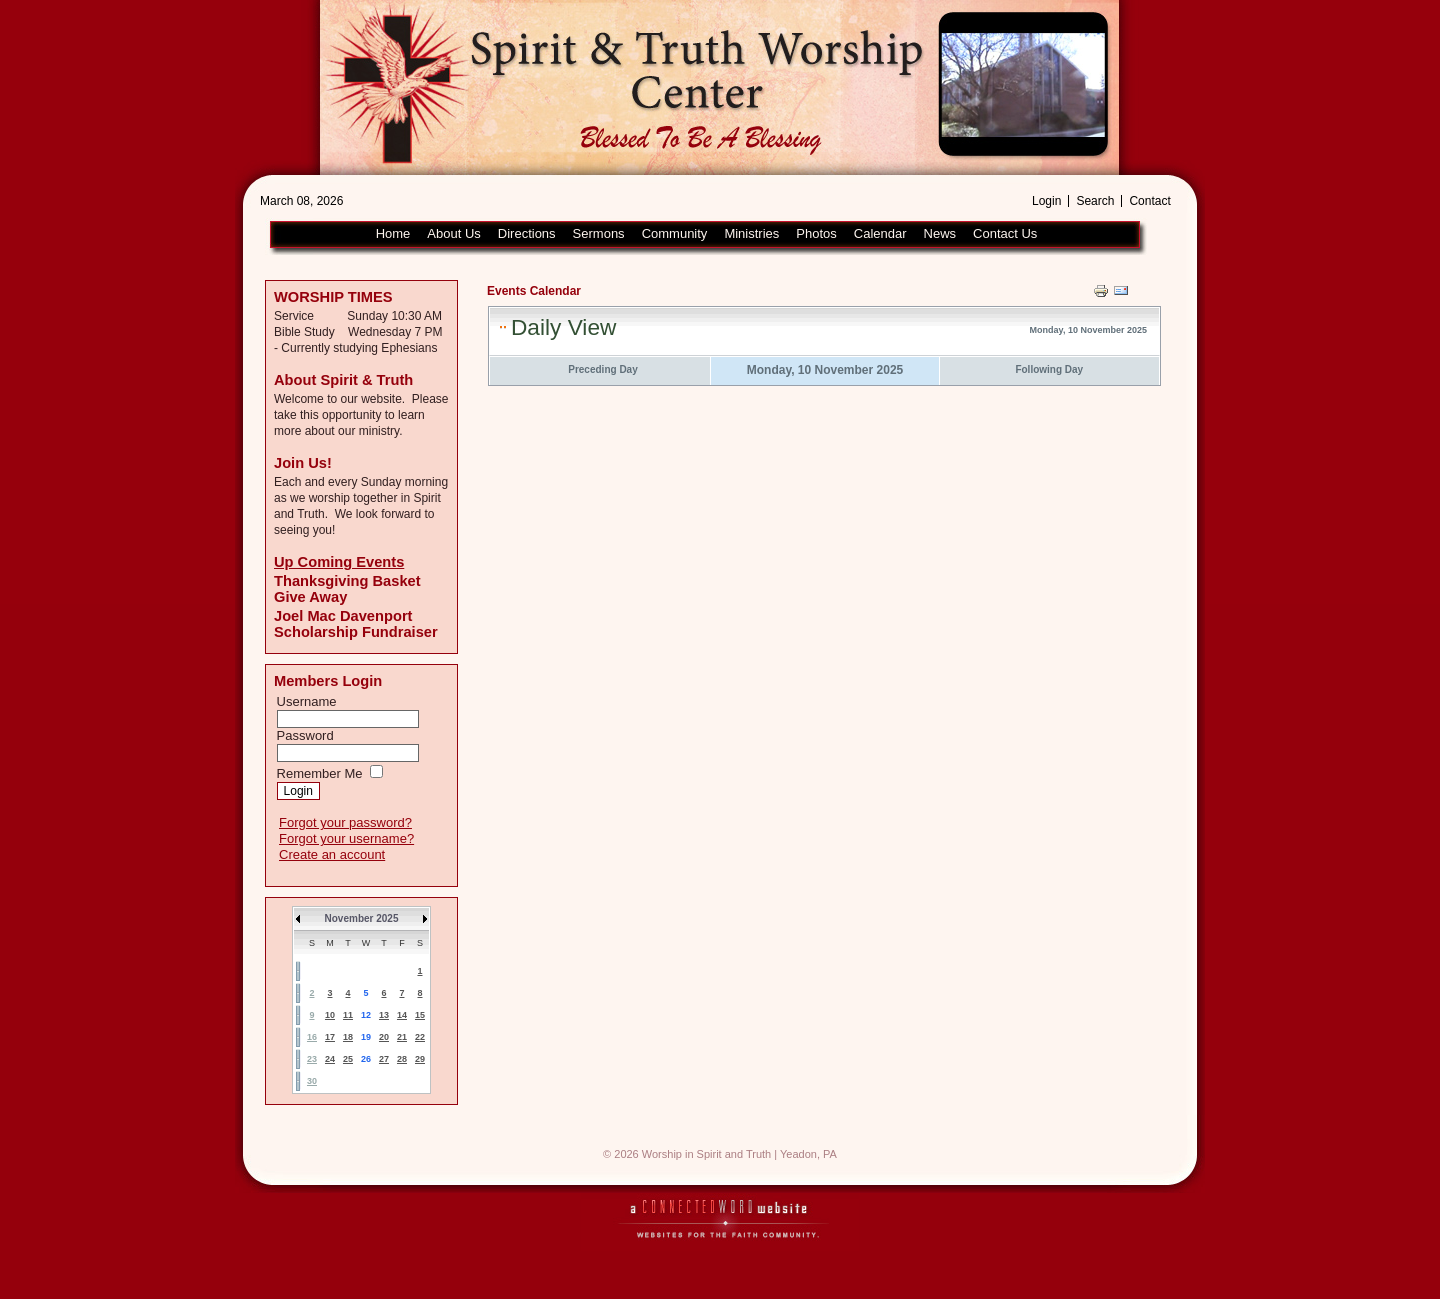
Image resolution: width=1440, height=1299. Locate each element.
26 (366, 1059)
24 (330, 1059)
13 (384, 1015)
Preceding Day (602, 369)
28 (402, 1059)
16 (312, 1037)
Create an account (332, 854)
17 (330, 1037)
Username (307, 701)
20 (384, 1037)
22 (420, 1037)
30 (312, 1081)
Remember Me (320, 773)
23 (312, 1059)
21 (402, 1037)
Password (305, 735)
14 (402, 1015)
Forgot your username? (346, 838)
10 (330, 1015)
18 (348, 1037)
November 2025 (362, 918)
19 (366, 1037)
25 (348, 1059)
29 (420, 1059)
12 (366, 1015)
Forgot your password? (345, 822)
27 (384, 1059)
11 (348, 1015)
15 (420, 1015)
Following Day (1049, 369)
